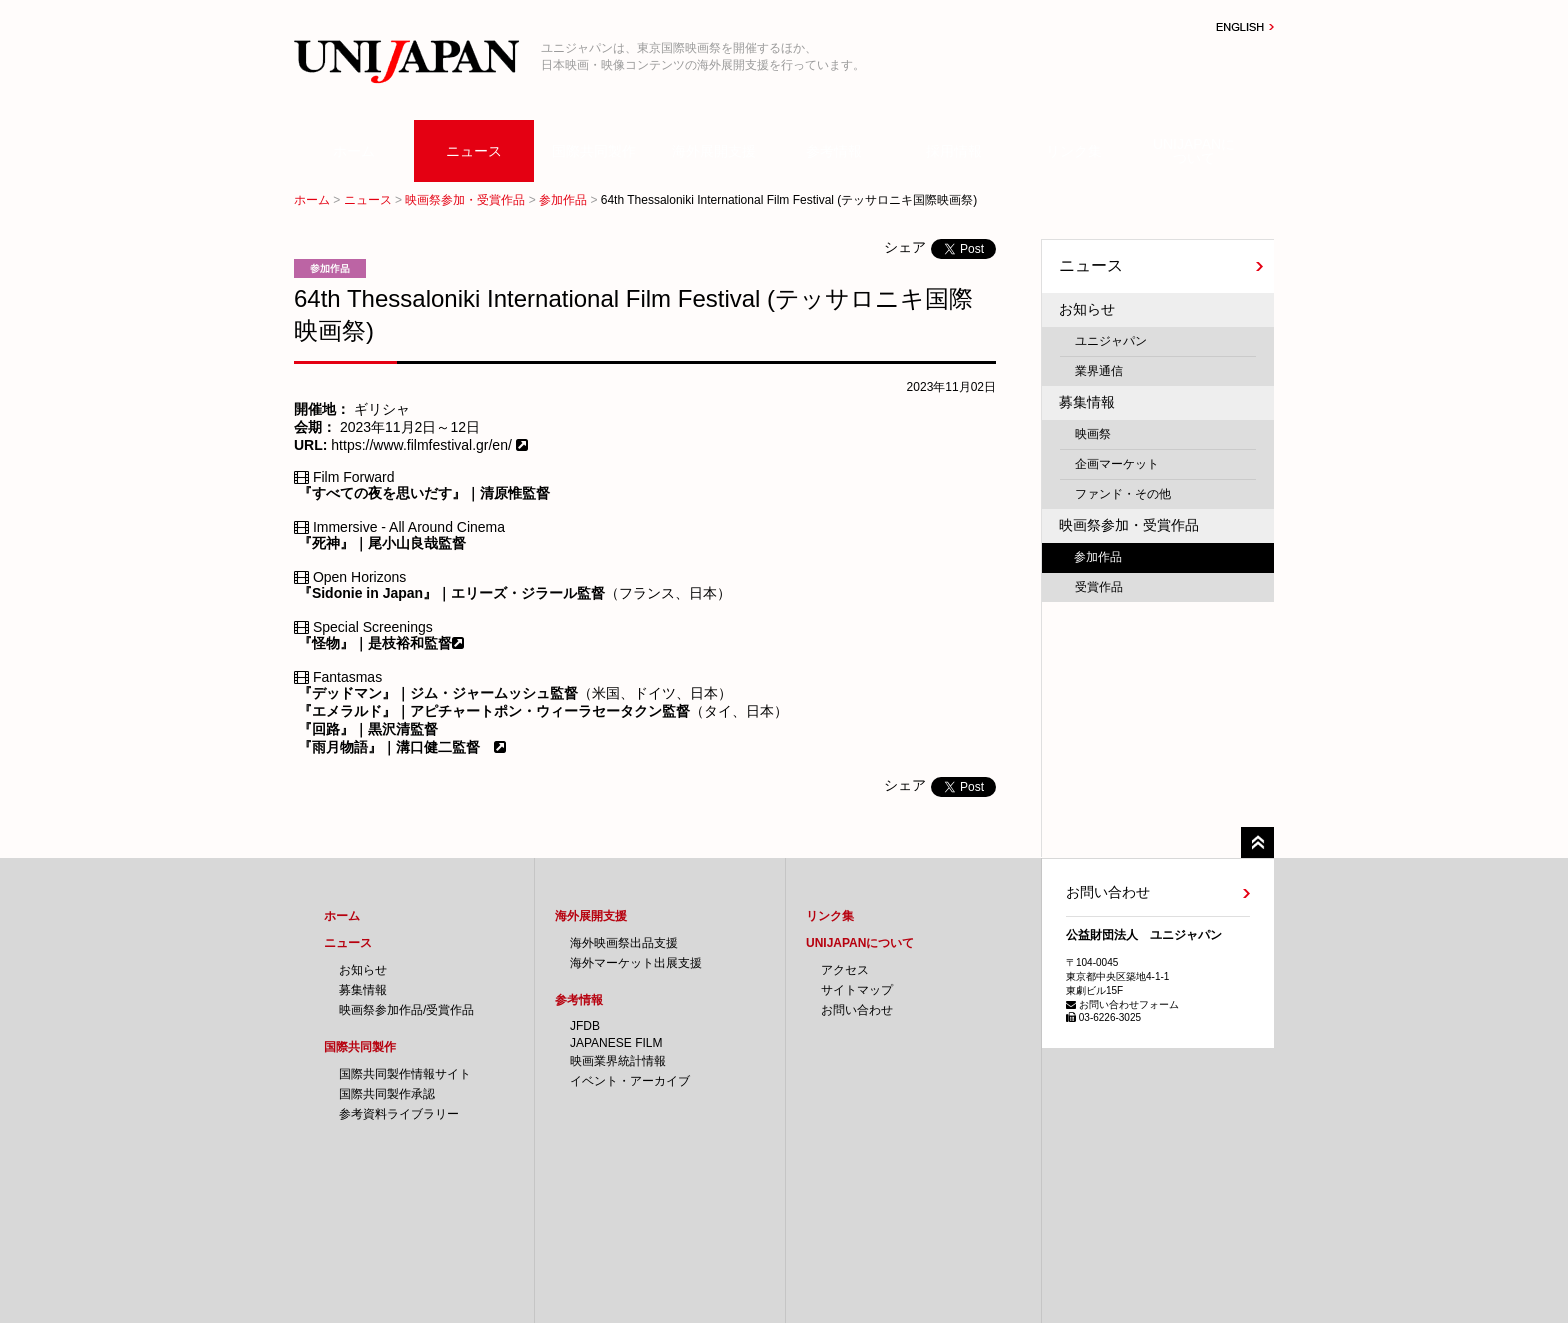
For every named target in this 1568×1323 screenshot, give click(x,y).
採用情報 (954, 151)
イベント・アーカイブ (630, 1081)
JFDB (585, 1026)
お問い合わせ (857, 1010)
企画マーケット (1117, 464)
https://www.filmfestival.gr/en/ (421, 445)
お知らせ (1087, 309)
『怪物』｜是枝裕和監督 (375, 643)
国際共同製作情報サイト (405, 1074)
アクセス (845, 970)
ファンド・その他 (1123, 494)
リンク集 (1074, 151)
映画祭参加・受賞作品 (465, 200)
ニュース (474, 151)
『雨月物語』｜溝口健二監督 (389, 747)
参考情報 (834, 151)
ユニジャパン (1111, 341)
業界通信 (1099, 371)
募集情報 (1087, 402)
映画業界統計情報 (618, 1061)
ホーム (354, 151)
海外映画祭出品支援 (624, 943)
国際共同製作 (594, 151)
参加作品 (563, 200)
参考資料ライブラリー (399, 1114)
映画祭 (1093, 434)
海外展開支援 (714, 151)
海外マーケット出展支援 (636, 963)
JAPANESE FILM (616, 1043)
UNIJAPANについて (1194, 151)
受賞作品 (1099, 587)
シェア (905, 247)
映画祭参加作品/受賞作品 (406, 1010)
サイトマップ (857, 990)
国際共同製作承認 (387, 1094)
